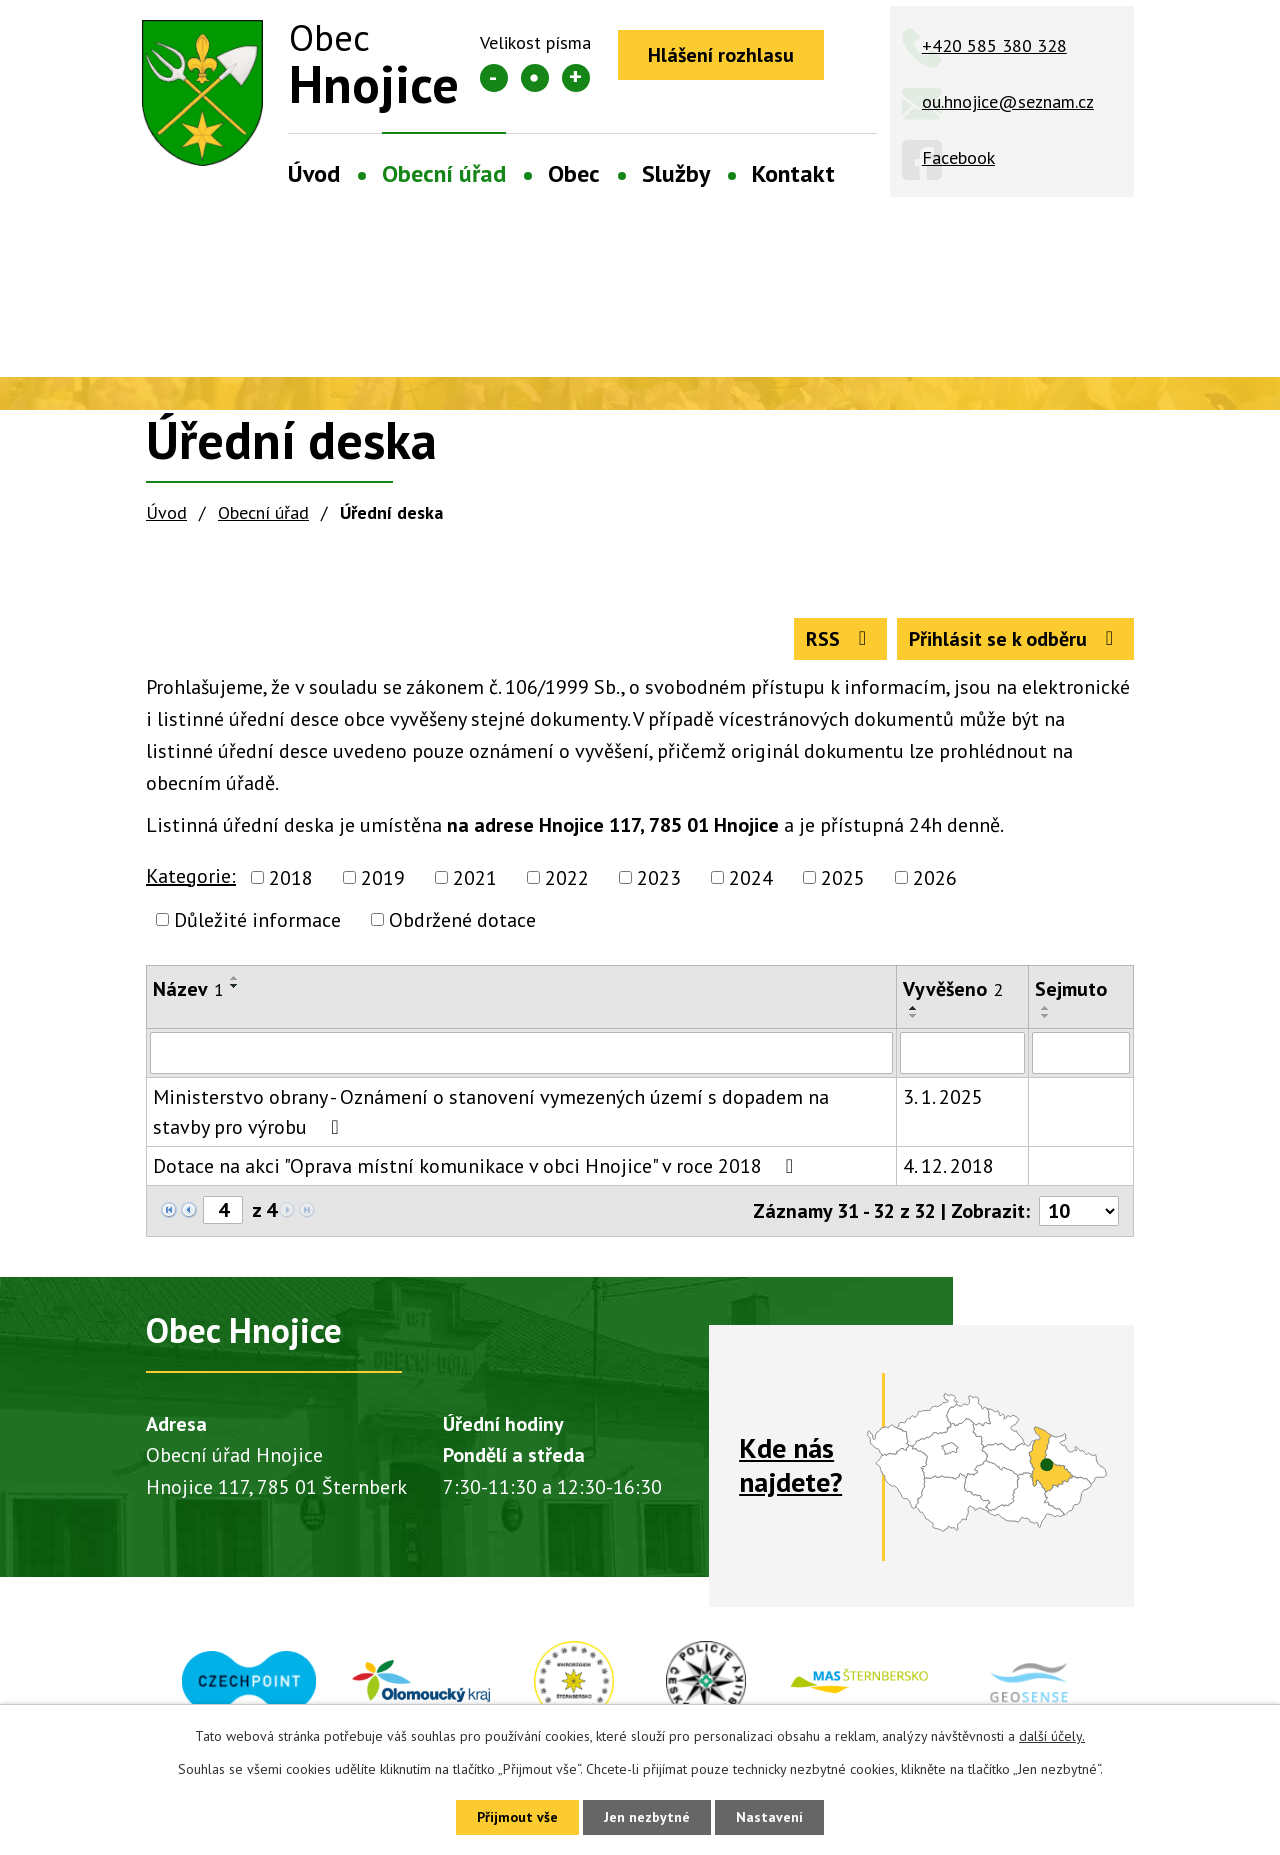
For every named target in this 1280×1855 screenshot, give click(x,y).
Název (188, 989)
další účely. (1052, 1736)
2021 (475, 878)
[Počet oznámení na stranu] (1079, 1211)
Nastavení (769, 1817)
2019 (383, 878)
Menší (494, 78)
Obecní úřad (444, 173)
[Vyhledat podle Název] (521, 1053)
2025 (843, 878)
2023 (659, 878)
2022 (567, 878)
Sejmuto (1071, 989)
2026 (935, 878)
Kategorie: (191, 876)
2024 (751, 878)
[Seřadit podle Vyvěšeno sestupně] (914, 1016)
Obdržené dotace (462, 920)
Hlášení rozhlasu (721, 55)
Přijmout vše (517, 1817)
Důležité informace (257, 920)
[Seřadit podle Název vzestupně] (235, 978)
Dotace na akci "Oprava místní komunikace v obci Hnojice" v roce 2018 (477, 1166)
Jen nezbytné (647, 1817)
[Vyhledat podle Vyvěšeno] (963, 1053)
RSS (840, 639)
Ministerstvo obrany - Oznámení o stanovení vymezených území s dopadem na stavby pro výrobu (491, 1112)
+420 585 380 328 (994, 45)
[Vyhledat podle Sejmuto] (1081, 1053)
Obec (574, 173)
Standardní (535, 78)
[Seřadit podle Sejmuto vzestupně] (1046, 1008)
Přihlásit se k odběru (1015, 639)
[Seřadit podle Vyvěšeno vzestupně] (914, 1008)
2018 (291, 878)
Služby (676, 173)
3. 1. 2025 (943, 1097)
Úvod (314, 173)
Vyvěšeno (953, 989)
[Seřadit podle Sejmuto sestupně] (1046, 1016)
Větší (576, 78)
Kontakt (793, 173)
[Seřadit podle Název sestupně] (235, 986)
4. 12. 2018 (948, 1166)
